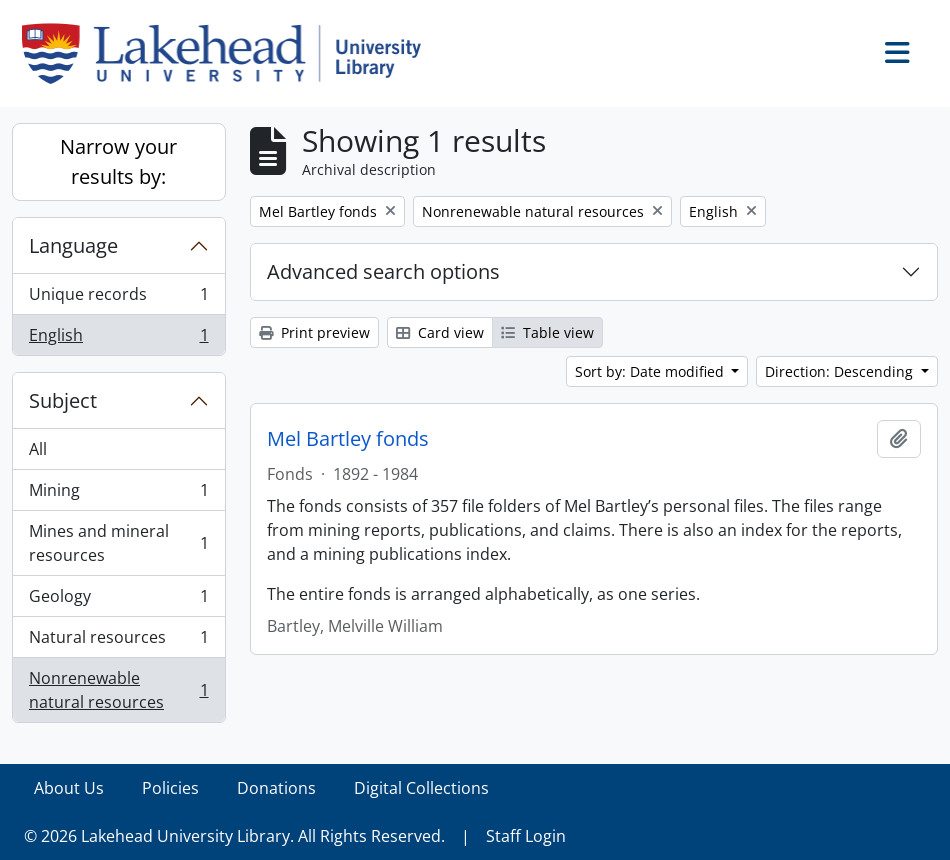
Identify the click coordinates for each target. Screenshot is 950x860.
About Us (69, 788)
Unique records (118, 298)
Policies (170, 788)
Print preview (314, 332)
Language (73, 245)
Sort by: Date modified (651, 371)
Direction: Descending (841, 371)
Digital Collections (421, 788)
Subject (63, 400)
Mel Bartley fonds (348, 439)
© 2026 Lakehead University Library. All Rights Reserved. (234, 836)
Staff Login (526, 836)
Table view (547, 332)
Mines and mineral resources (118, 543)
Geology (118, 600)
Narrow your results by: (118, 161)
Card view (440, 332)
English (118, 339)
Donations (276, 788)
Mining (118, 494)
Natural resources (118, 641)
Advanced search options (383, 271)
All (38, 449)
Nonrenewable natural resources (118, 690)
